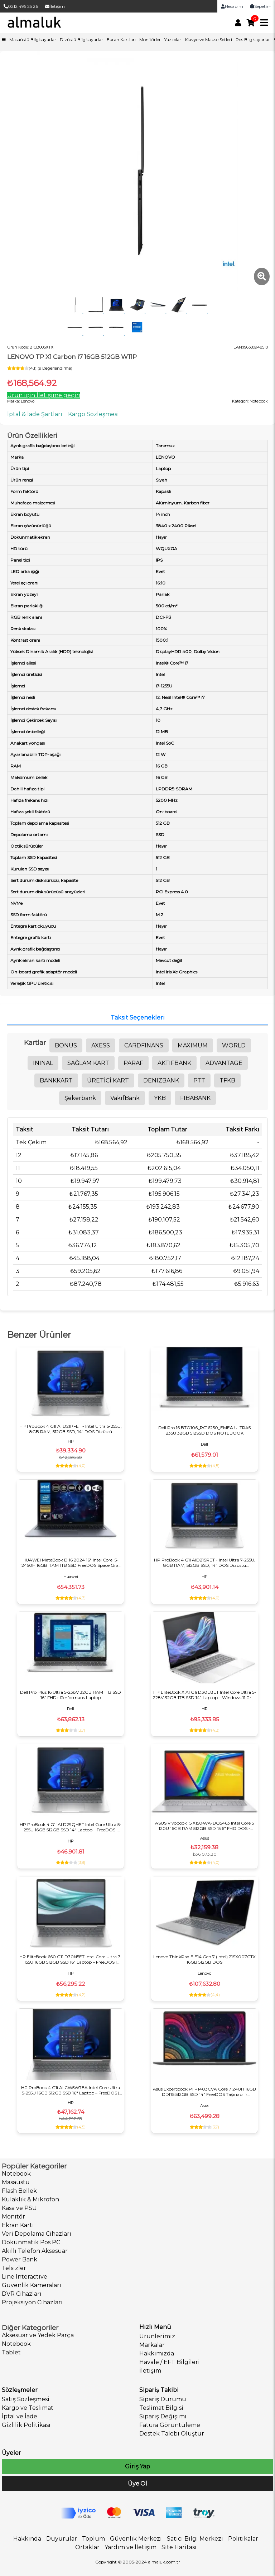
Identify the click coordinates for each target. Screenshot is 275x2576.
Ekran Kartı (18, 2225)
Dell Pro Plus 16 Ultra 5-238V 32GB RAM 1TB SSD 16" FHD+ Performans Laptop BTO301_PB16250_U (70, 1694)
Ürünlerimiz (157, 2336)
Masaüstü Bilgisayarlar (32, 39)
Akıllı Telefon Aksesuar (35, 2250)
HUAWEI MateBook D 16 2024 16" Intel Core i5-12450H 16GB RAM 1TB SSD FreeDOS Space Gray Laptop (70, 1562)
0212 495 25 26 (21, 6)
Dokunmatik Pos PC (31, 2242)
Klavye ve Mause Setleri (208, 39)
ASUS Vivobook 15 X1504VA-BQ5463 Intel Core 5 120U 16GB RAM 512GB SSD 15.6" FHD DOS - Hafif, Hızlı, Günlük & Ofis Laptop (204, 1825)
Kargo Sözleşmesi (93, 414)
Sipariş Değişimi (163, 2416)
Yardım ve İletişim (130, 2547)
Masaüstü (16, 2182)
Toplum (93, 2538)
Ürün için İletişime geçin (43, 395)
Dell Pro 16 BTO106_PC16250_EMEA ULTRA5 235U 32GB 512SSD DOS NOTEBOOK (204, 1430)
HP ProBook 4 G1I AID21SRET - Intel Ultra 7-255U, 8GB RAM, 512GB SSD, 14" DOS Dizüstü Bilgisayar (204, 1562)
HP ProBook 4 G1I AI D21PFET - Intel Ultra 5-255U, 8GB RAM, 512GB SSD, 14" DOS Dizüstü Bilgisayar (70, 1428)
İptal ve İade (19, 2416)
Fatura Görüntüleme (169, 2425)
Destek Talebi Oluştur (171, 2433)
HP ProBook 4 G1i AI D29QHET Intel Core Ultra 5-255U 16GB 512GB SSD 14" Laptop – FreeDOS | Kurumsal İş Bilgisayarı (70, 1827)
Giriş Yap (137, 2466)
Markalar (152, 2344)
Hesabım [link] (232, 6)
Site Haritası (179, 2547)
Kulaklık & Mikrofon (30, 2199)
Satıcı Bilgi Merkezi (195, 2538)
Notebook (16, 2173)
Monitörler (150, 39)
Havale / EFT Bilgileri (169, 2362)
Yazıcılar (172, 39)
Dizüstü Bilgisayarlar (81, 39)
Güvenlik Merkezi (136, 2538)
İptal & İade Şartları (34, 414)
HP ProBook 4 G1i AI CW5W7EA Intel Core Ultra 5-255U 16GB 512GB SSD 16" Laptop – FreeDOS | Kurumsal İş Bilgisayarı (70, 2090)
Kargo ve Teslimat (27, 2407)
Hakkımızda (156, 2353)
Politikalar (243, 2538)
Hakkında (27, 2538)
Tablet (11, 2352)
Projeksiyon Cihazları (32, 2302)
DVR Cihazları (22, 2293)
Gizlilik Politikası (26, 2425)
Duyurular (61, 2538)
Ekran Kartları (121, 39)
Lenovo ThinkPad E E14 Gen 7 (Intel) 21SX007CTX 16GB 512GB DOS (204, 1959)
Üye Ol (137, 2483)
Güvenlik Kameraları (31, 2285)
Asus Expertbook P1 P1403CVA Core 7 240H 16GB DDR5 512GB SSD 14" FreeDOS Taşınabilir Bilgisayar (204, 2091)
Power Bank (19, 2259)
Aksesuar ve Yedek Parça (38, 2335)
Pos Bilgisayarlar (253, 39)
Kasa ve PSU (19, 2208)
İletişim (55, 6)
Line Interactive (24, 2276)
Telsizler (14, 2268)
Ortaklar (87, 2547)
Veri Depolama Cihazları (36, 2233)
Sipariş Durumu (162, 2399)
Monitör (13, 2216)
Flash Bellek (19, 2190)
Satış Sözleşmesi (25, 2399)
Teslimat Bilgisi (161, 2407)
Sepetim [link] (260, 6)
